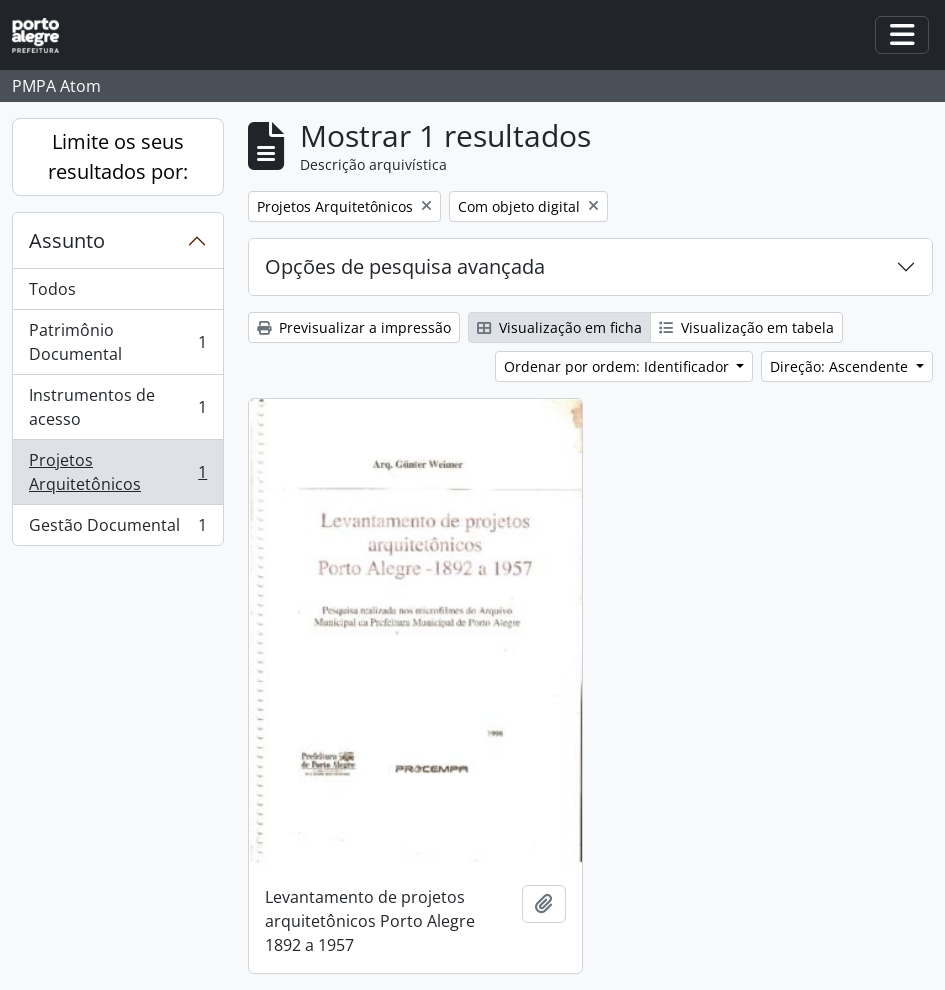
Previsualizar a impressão (354, 327)
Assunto (67, 240)
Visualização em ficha (559, 327)
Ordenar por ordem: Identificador (618, 366)
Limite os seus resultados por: (118, 156)
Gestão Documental (117, 529)
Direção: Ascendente (841, 366)
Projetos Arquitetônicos (117, 472)
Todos (52, 289)
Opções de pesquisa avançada (405, 266)
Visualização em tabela (746, 327)
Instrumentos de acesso (117, 407)
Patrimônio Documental (117, 342)
